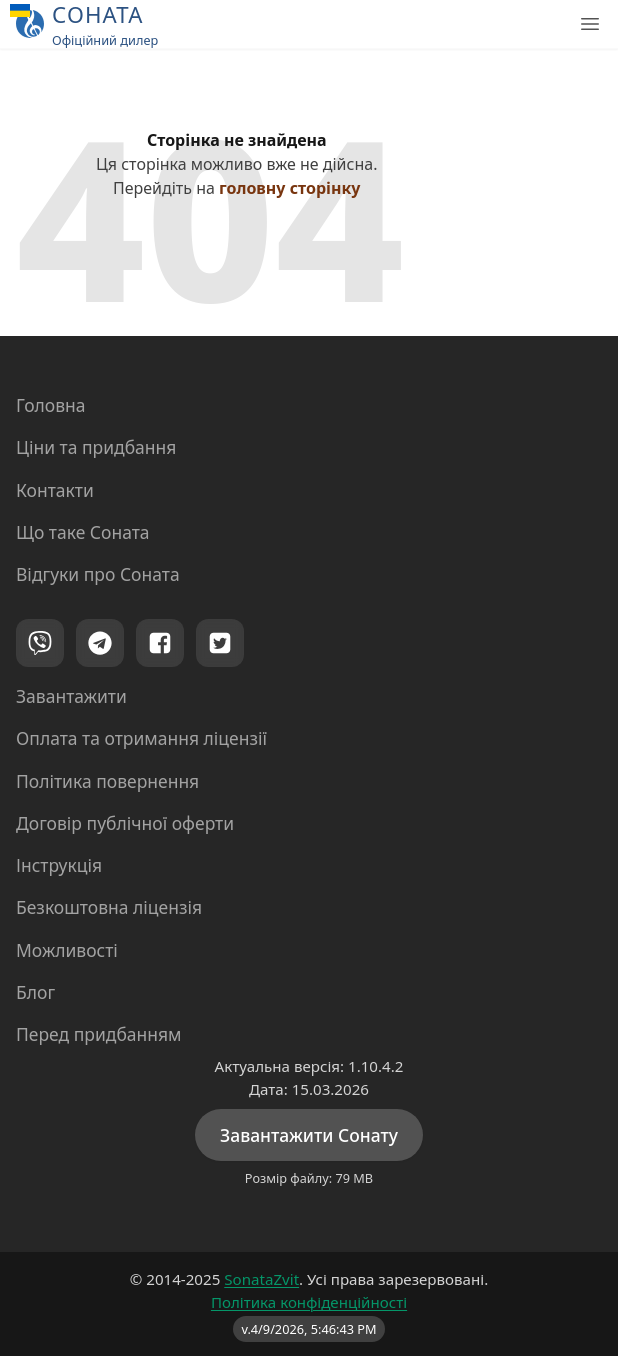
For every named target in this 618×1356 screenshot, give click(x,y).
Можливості (67, 950)
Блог (35, 992)
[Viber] (40, 643)
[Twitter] (220, 643)
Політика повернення (107, 781)
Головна (51, 405)
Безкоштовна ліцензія (109, 907)
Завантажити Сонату (309, 1135)
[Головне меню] (590, 24)
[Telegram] (100, 643)
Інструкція (59, 865)
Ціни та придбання (96, 447)
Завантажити (71, 696)
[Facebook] (160, 643)
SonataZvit (261, 1279)
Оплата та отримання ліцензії (141, 738)
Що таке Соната (83, 532)
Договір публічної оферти (125, 823)
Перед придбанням (99, 1034)
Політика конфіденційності (309, 1302)
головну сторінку (289, 188)
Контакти (55, 490)
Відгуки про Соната (98, 574)
